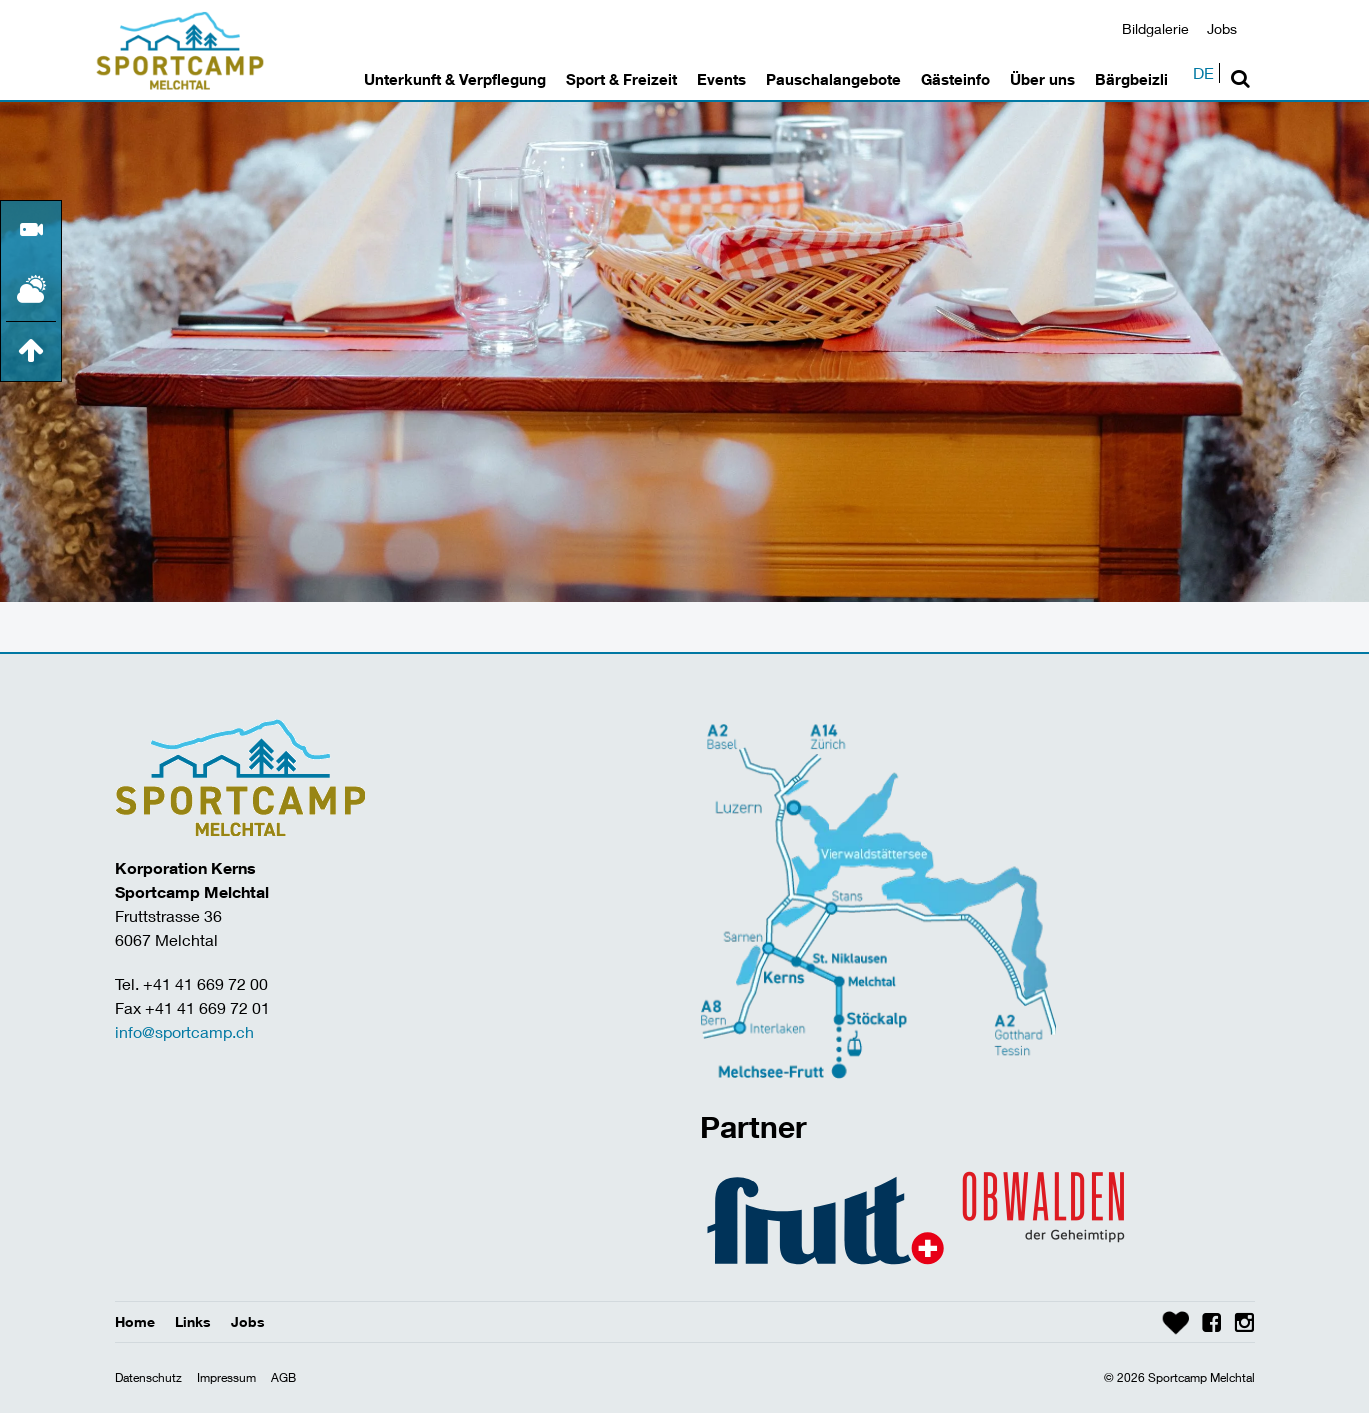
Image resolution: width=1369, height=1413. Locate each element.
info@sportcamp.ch (184, 1031)
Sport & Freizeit (621, 79)
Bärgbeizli (1131, 79)
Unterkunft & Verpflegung (455, 79)
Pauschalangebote (833, 79)
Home (135, 1321)
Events (721, 79)
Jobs (1222, 28)
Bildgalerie (1155, 28)
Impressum (226, 1377)
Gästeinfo (955, 79)
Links (193, 1321)
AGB (283, 1377)
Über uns (1042, 79)
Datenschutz (148, 1377)
